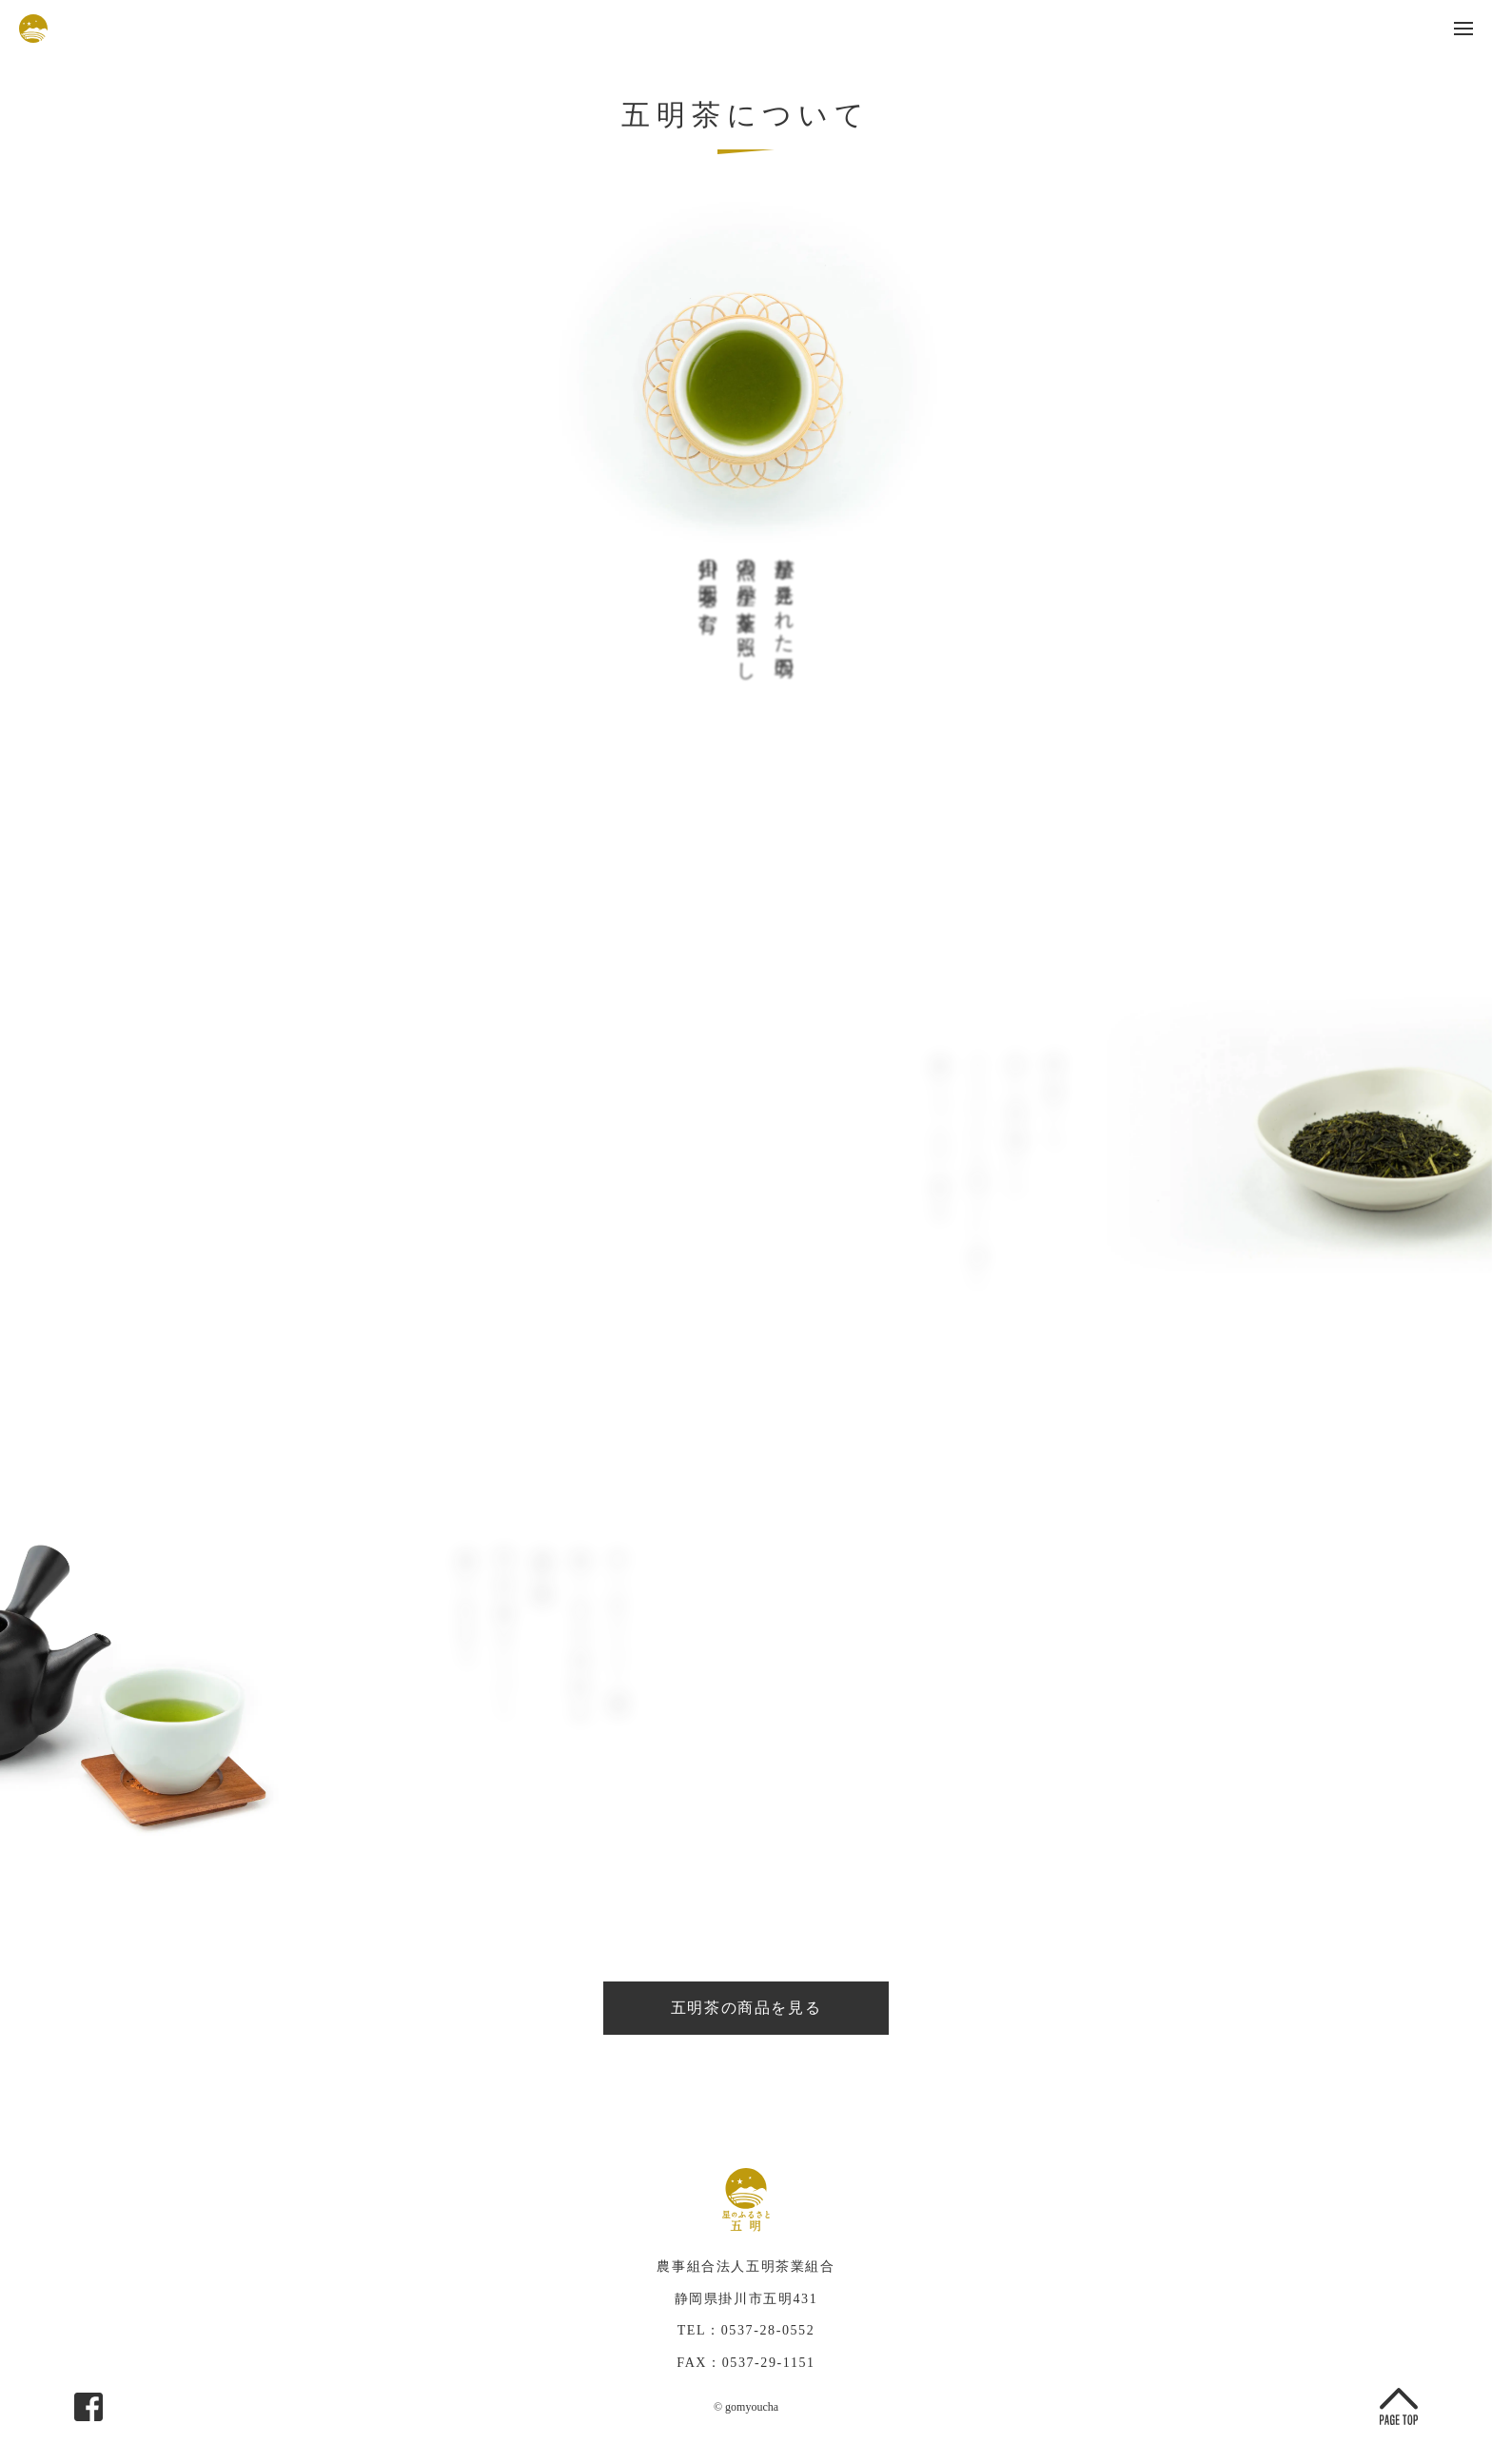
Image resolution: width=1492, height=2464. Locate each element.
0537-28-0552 (768, 2330)
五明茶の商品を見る (746, 2008)
